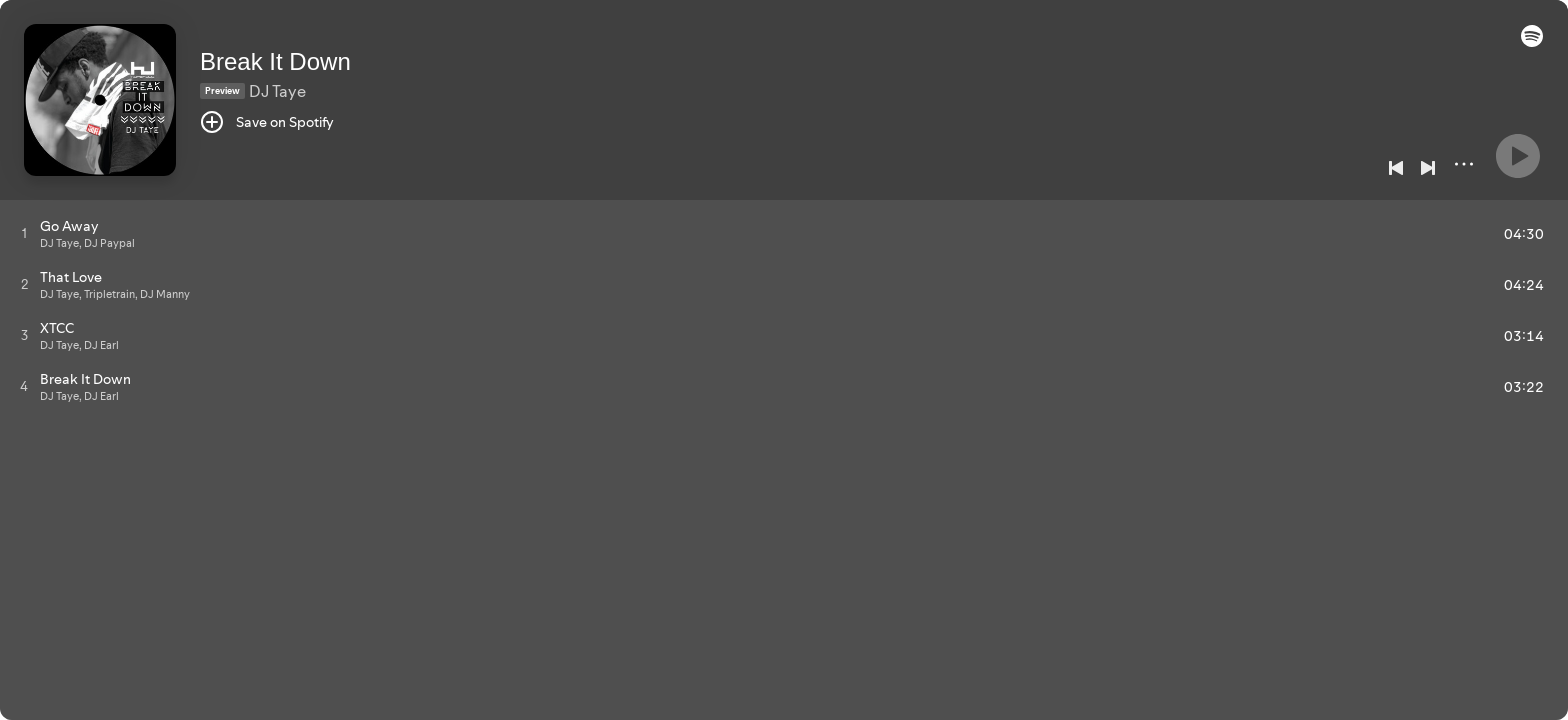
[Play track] (24, 233)
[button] (1532, 42)
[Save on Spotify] (267, 122)
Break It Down (275, 61)
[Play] (1518, 156)
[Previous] (1396, 168)
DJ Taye (277, 91)
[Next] (1428, 168)
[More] (1464, 164)
